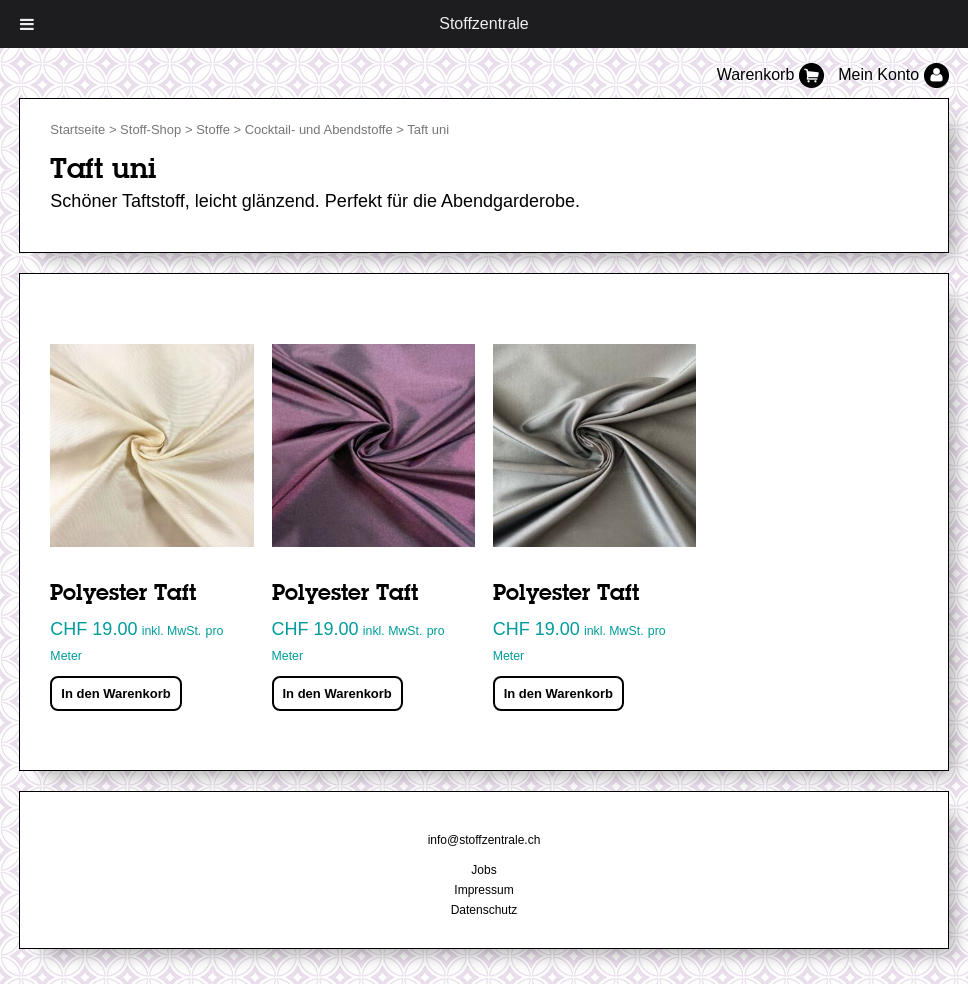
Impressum (483, 890)
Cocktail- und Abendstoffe (319, 129)
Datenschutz (484, 910)
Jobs (483, 870)
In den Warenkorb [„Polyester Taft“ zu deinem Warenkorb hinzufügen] (115, 693)
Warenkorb (773, 74)
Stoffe (213, 129)
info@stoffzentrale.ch (484, 840)
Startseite (77, 129)
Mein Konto (893, 74)
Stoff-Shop (150, 129)
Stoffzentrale (484, 23)
